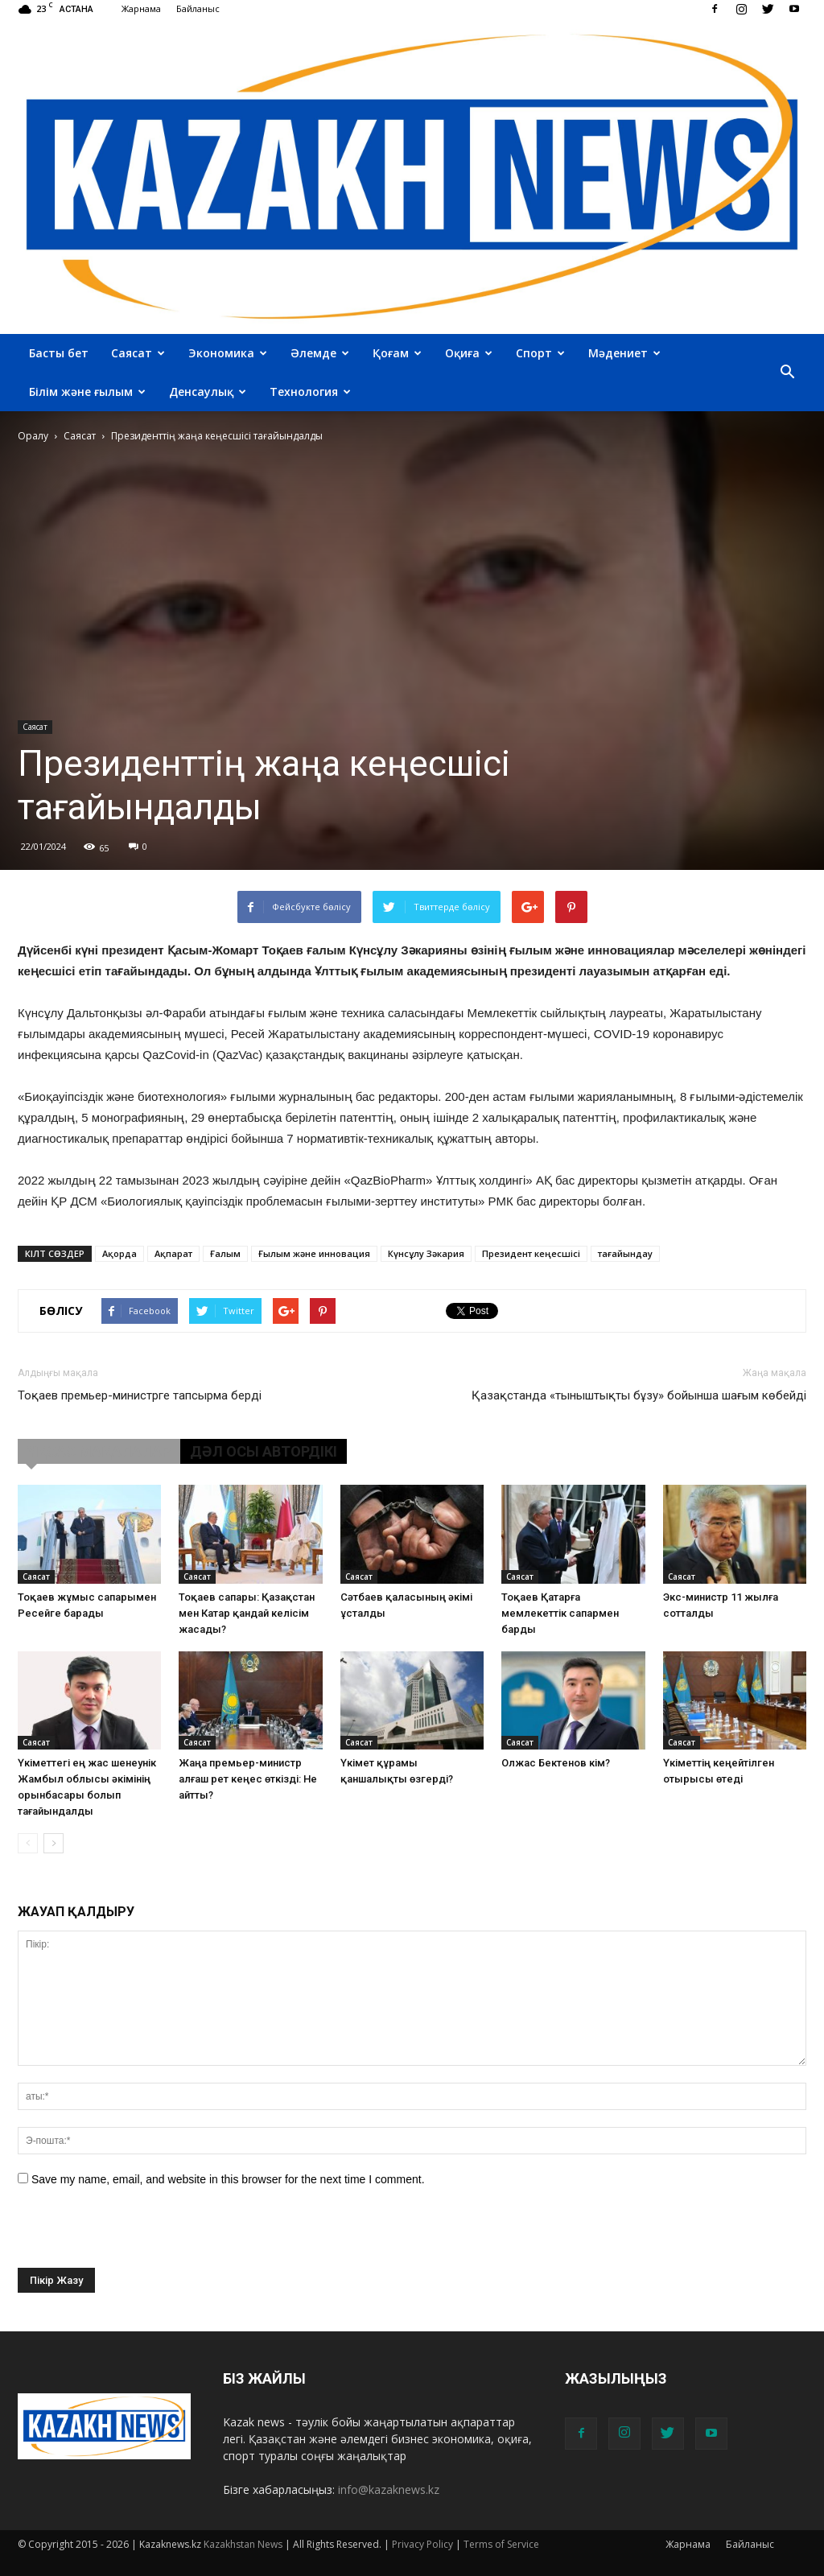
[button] (787, 372)
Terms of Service (501, 2544)
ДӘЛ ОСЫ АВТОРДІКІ (263, 1451)
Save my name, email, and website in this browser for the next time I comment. (228, 2179)
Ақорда (119, 1253)
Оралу (33, 436)
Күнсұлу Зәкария (426, 1253)
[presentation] (140, 2236)
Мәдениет (624, 353)
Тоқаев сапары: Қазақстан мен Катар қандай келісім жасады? (247, 1613)
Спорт (540, 353)
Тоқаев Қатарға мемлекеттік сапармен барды (560, 1613)
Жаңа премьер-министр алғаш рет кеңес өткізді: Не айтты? (248, 1779)
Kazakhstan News (243, 2544)
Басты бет (59, 353)
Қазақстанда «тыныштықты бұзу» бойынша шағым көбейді (639, 1395)
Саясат (138, 353)
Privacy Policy (422, 2544)
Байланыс (198, 8)
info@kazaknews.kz (388, 2489)
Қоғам (397, 353)
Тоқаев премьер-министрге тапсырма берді (140, 1395)
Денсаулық (207, 391)
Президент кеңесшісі (531, 1253)
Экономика (227, 353)
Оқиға (468, 353)
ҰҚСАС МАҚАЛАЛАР (99, 1451)
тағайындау (625, 1253)
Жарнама (141, 8)
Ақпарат (173, 1253)
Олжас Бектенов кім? (555, 1763)
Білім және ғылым (87, 391)
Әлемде (319, 353)
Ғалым (225, 1253)
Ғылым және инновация (314, 1253)
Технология (310, 391)
